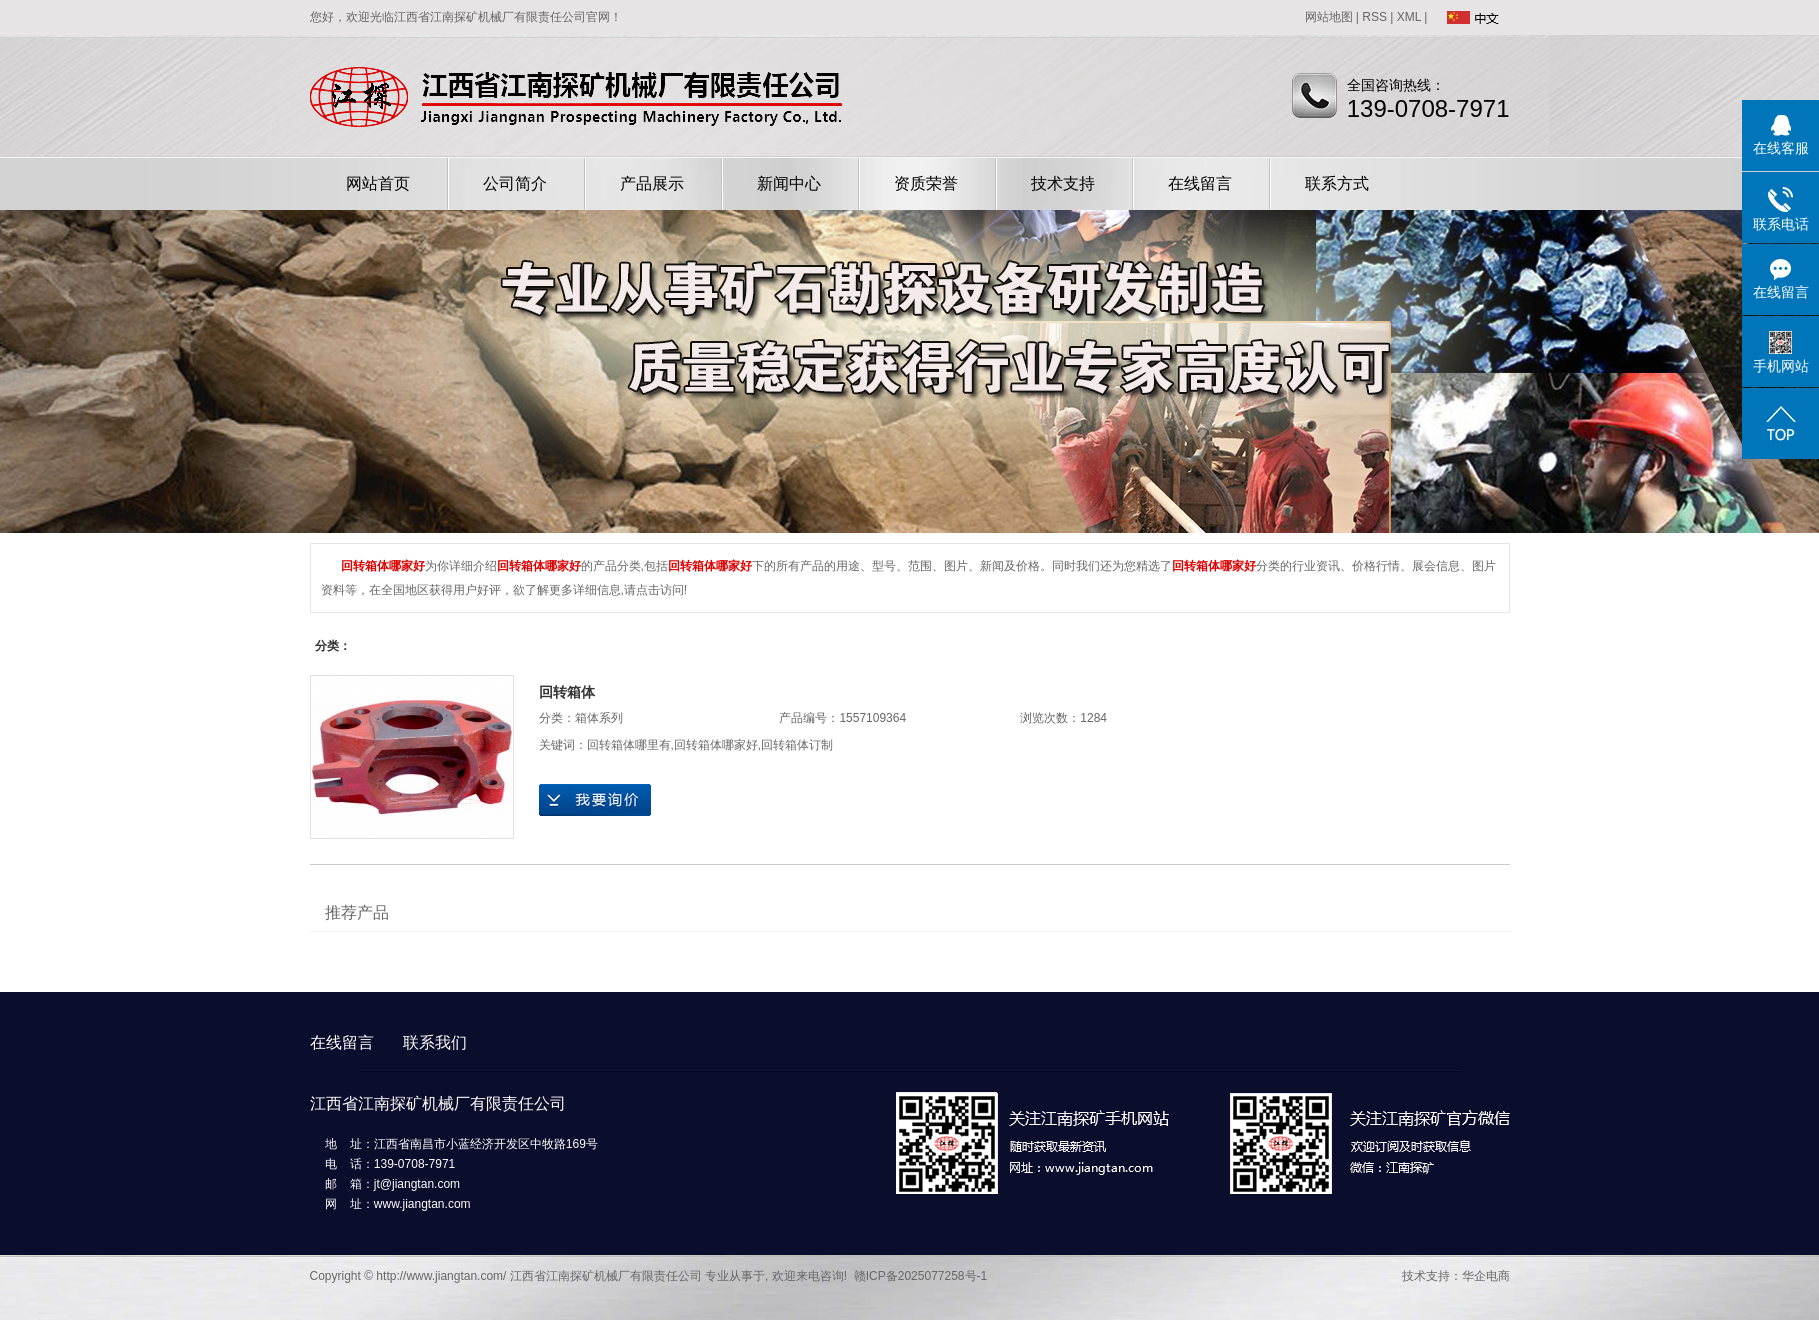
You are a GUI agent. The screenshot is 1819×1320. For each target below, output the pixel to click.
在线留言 (1200, 183)
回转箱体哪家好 (716, 745)
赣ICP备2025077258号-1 (920, 1276)
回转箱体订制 (797, 745)
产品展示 (652, 183)
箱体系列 (599, 718)
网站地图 (1329, 17)
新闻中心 (789, 183)
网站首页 (378, 183)
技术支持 (1063, 183)
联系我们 (435, 1042)
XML (1409, 17)
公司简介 (515, 183)
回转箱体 (567, 692)
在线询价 (595, 800)
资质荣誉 (926, 183)
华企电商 (1486, 1276)
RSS (1374, 17)
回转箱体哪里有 (629, 745)
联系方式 (1337, 183)
